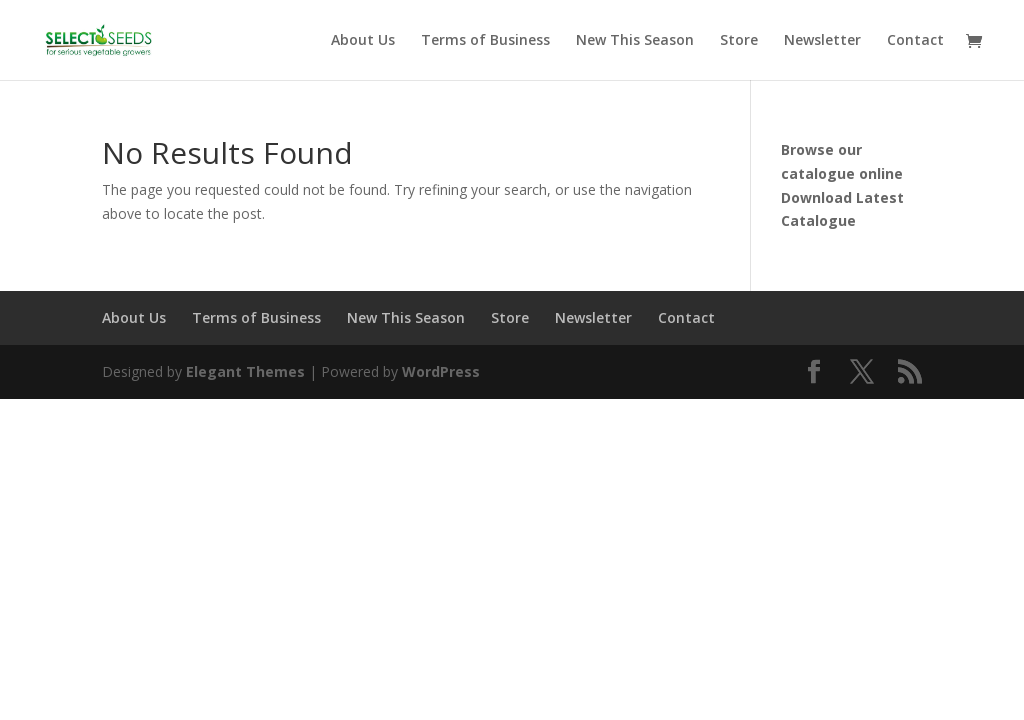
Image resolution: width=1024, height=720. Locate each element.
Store (739, 41)
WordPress (441, 371)
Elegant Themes (245, 371)
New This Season (635, 41)
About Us (363, 41)
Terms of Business (485, 41)
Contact (915, 41)
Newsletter (822, 41)
